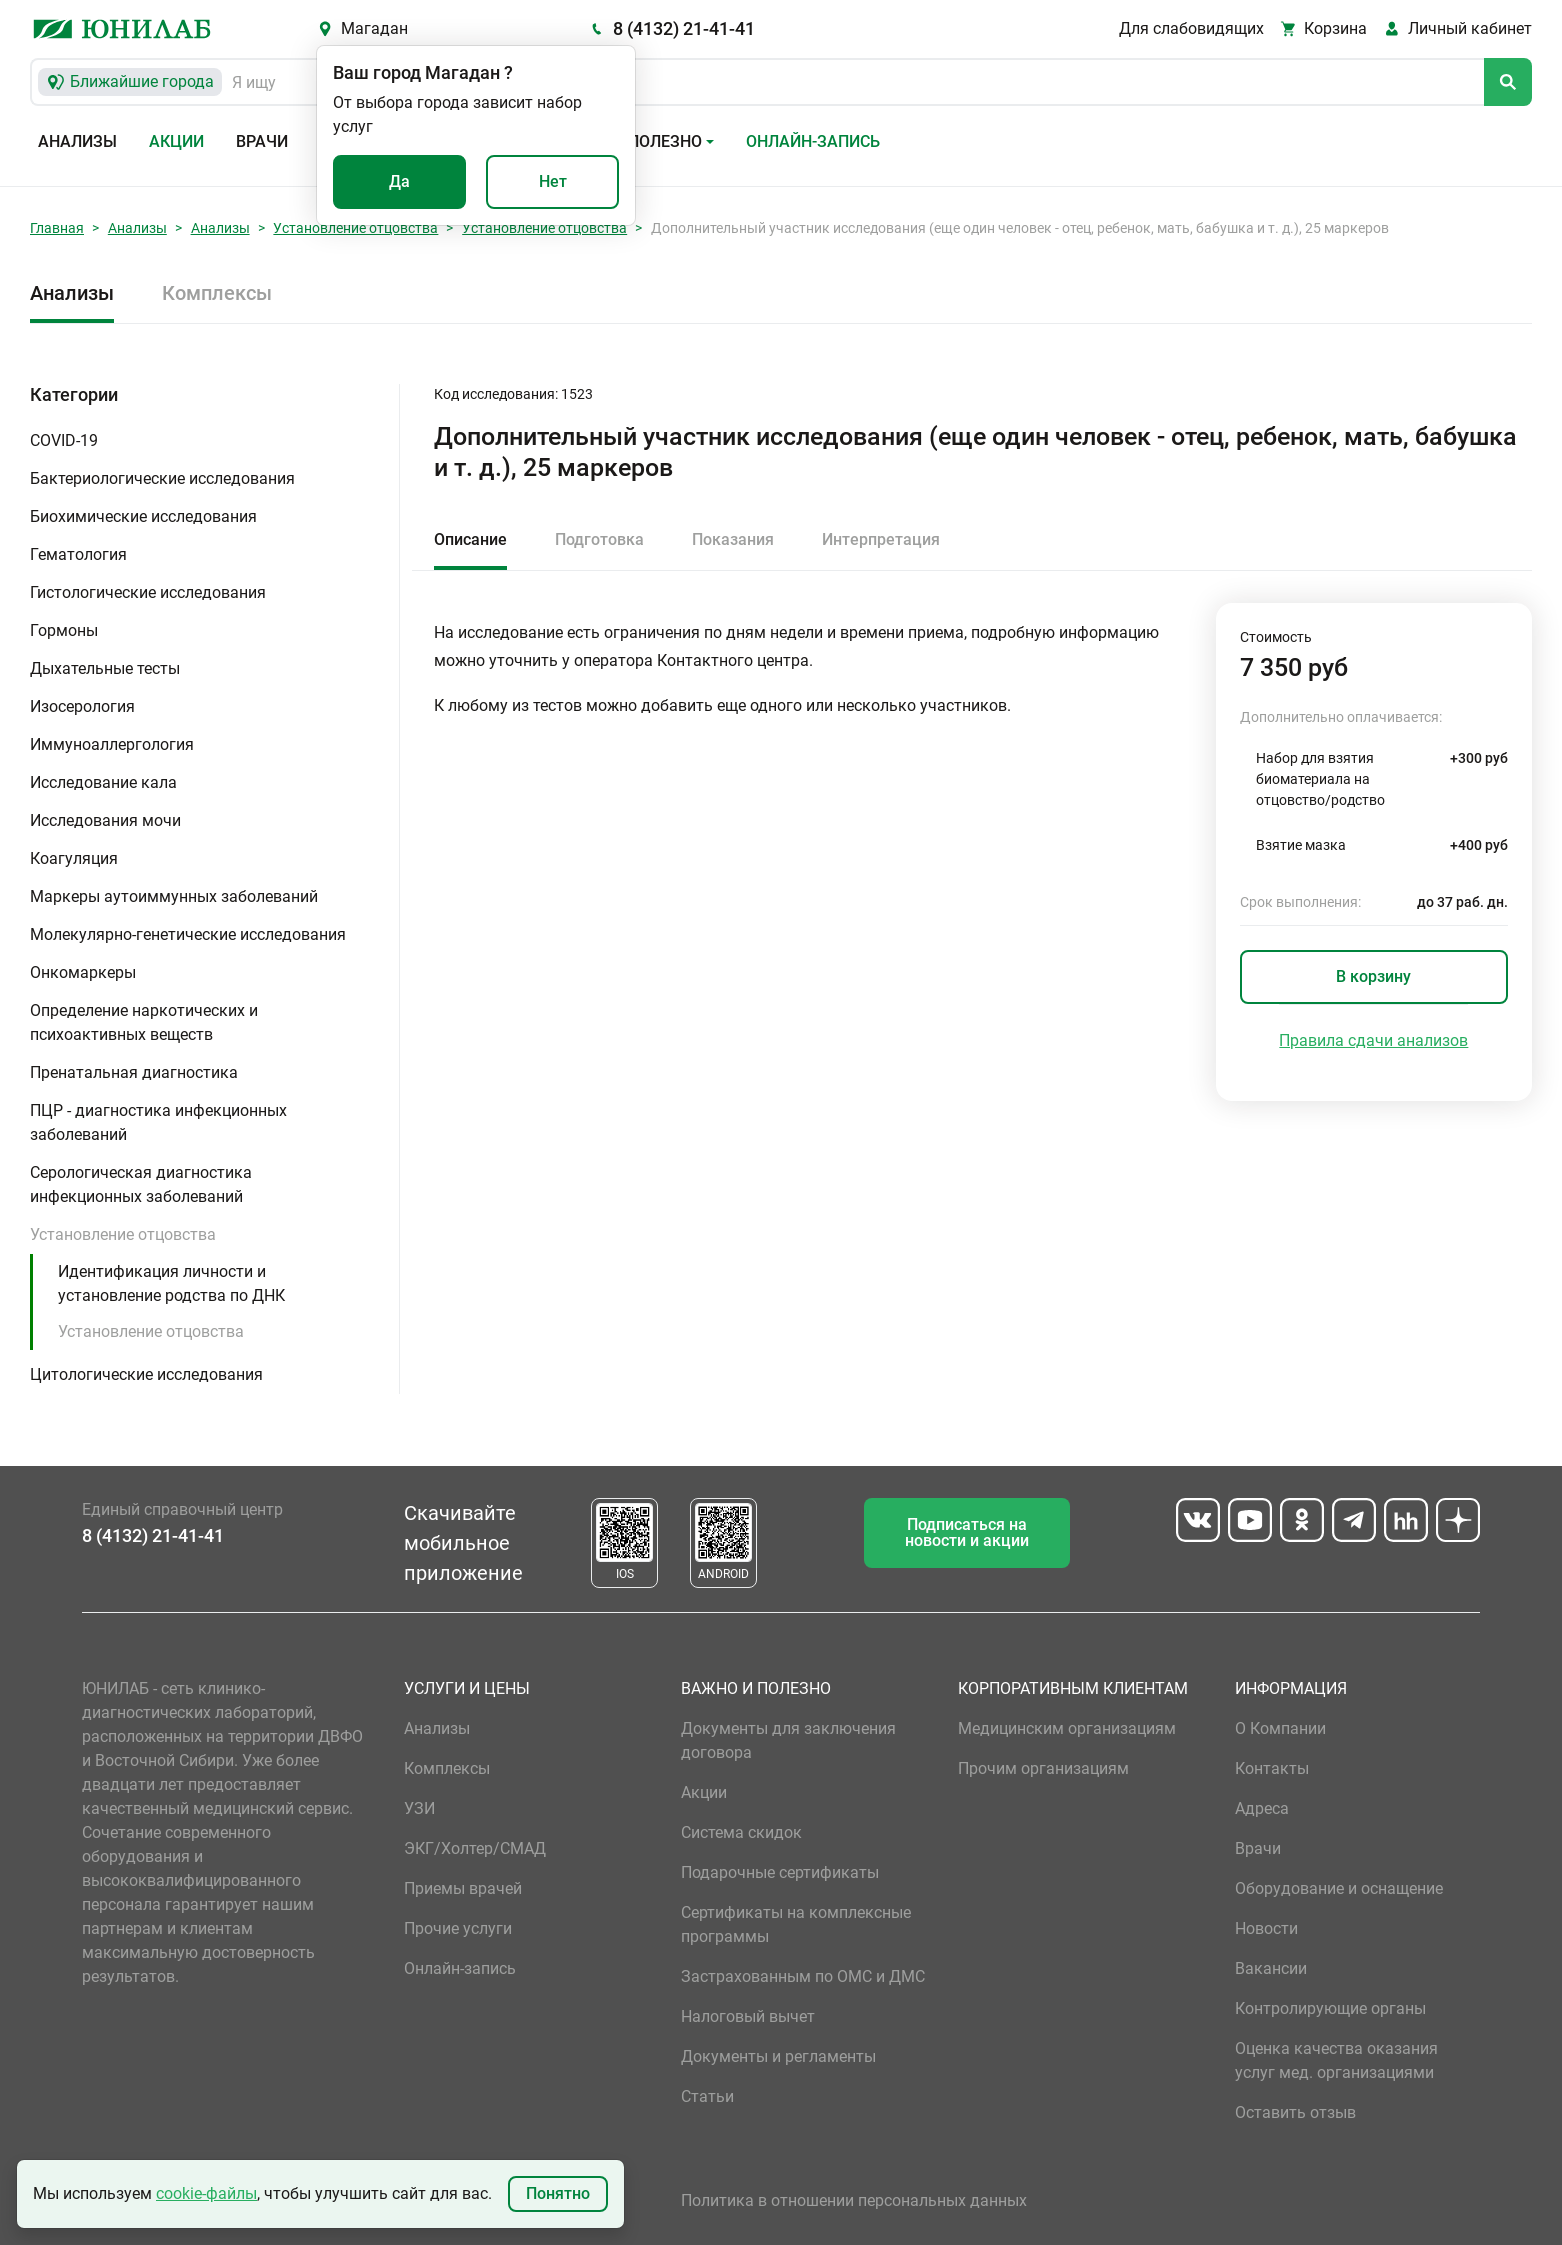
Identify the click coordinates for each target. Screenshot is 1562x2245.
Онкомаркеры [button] (83, 972)
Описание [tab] (470, 539)
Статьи (707, 2096)
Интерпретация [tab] (881, 539)
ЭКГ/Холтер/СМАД (475, 1848)
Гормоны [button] (64, 630)
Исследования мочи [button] (105, 820)
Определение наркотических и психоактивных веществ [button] (144, 1022)
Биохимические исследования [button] (143, 516)
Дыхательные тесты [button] (105, 668)
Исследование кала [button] (103, 782)
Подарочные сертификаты (780, 1872)
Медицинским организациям (1067, 1728)
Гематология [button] (78, 554)
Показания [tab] (733, 539)
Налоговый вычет (748, 2016)
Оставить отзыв (1295, 2112)
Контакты (1272, 1768)
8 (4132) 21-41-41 (684, 28)
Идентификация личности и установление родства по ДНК (171, 1283)
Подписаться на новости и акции (967, 1532)
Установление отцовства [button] (123, 1234)
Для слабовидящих (1191, 28)
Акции (176, 141)
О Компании (1280, 1728)
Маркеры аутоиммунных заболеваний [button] (174, 896)
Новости (1266, 1928)
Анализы (77, 141)
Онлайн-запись (813, 141)
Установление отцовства (355, 228)
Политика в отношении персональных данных (854, 2200)
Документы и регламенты (778, 2056)
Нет (553, 181)
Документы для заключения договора (788, 1740)
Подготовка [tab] (599, 539)
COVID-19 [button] (64, 440)
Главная (57, 228)
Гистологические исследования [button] (148, 592)
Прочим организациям (1043, 1768)
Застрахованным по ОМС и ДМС (803, 1976)
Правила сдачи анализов (1373, 1040)
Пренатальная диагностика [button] (134, 1072)
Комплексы (217, 293)
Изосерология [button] (82, 706)
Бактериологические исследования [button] (162, 478)
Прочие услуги (458, 1928)
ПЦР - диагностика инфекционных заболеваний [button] (158, 1122)
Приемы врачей (463, 1888)
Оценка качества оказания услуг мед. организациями (1336, 2060)
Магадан (374, 28)
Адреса (1262, 1808)
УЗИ (419, 1808)
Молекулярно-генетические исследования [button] (188, 934)
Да (399, 181)
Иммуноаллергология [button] (112, 744)
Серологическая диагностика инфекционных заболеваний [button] (141, 1184)
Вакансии (1271, 1968)
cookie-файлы (206, 2193)
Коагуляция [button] (74, 858)
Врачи (262, 141)
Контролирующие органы (1330, 2008)
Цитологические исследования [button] (146, 1374)
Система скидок (741, 1832)
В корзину (1373, 976)
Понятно (558, 2193)
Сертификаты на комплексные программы (796, 1924)
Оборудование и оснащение (1339, 1888)
